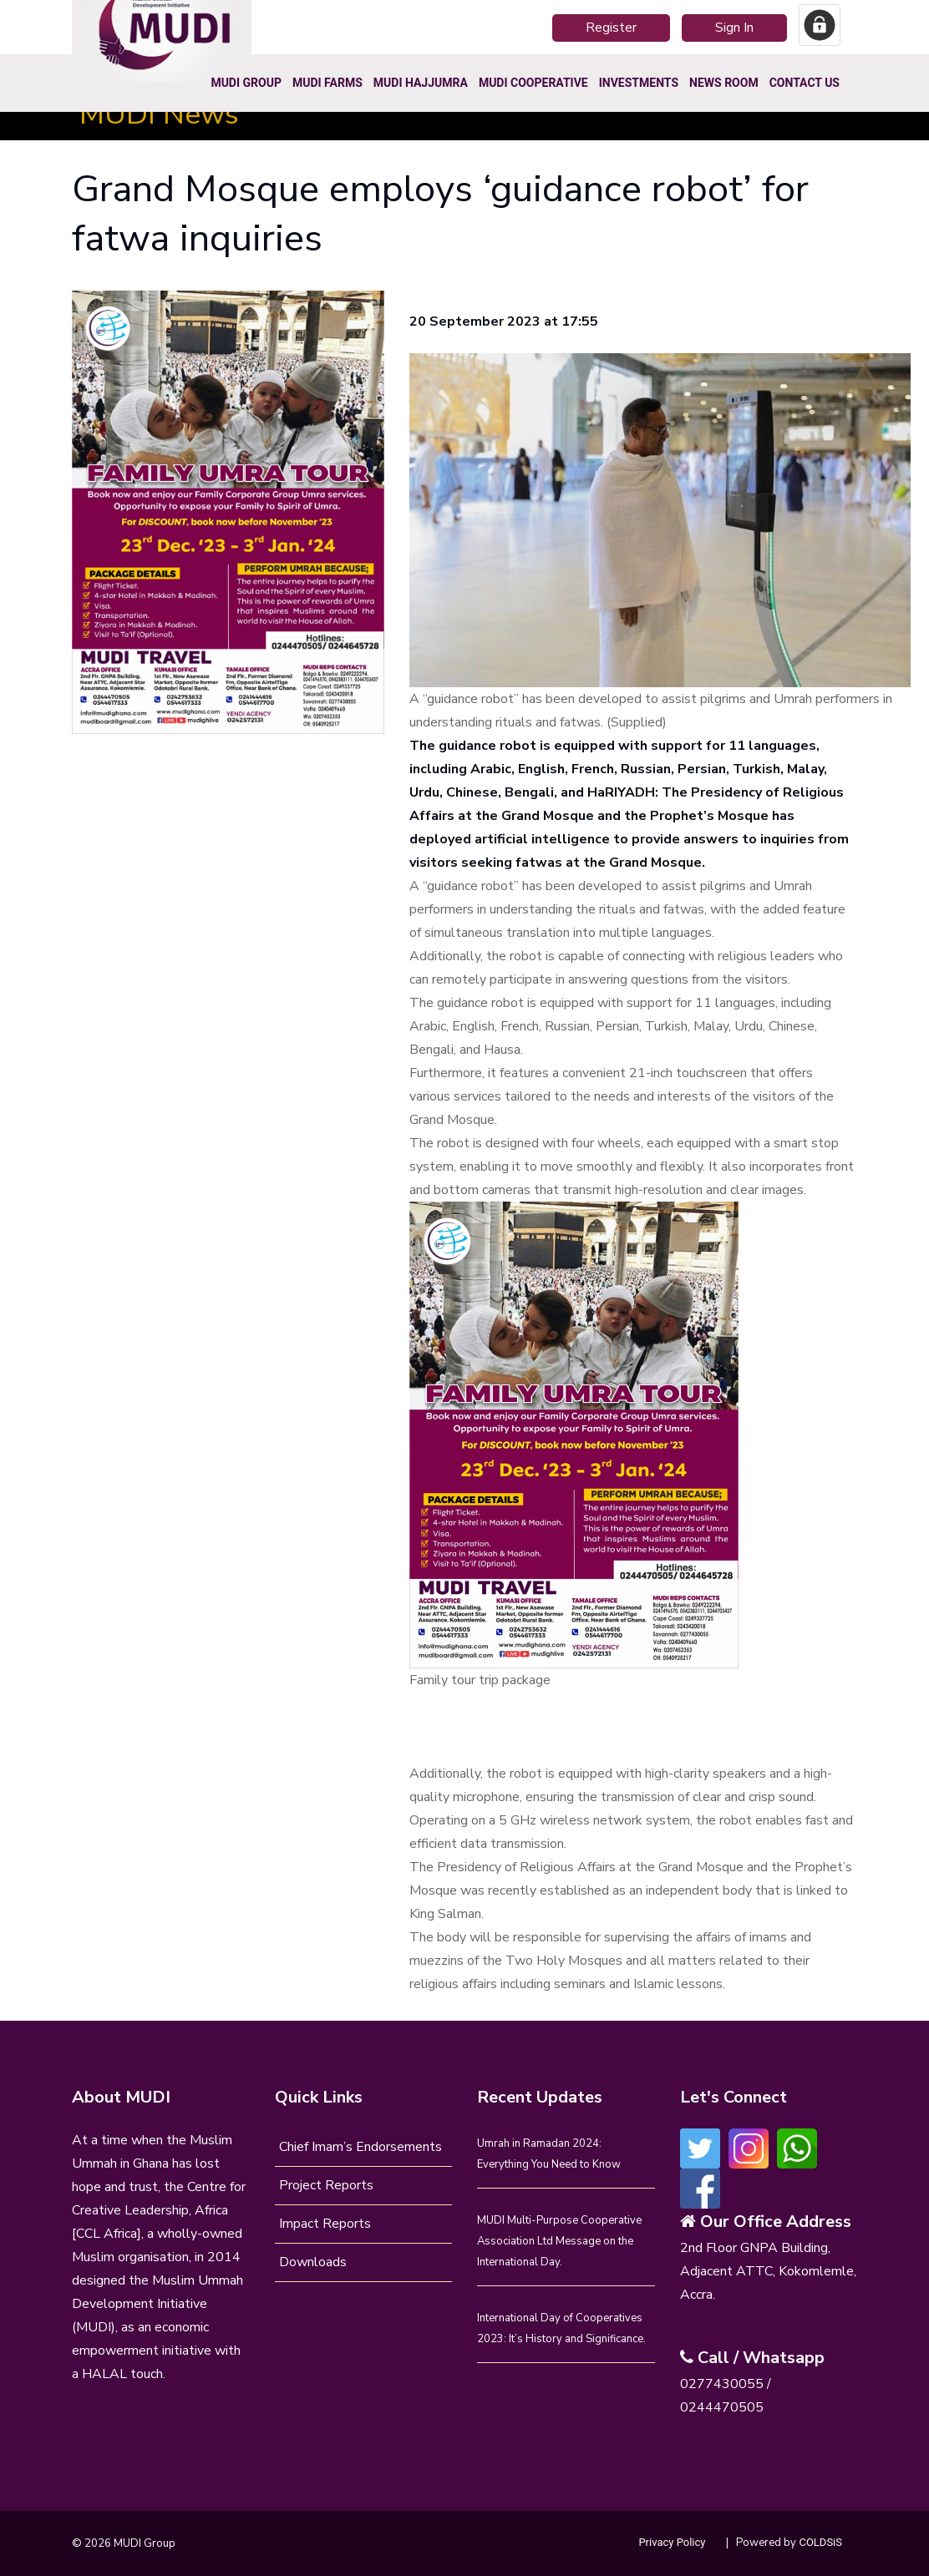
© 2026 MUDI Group (123, 2543)
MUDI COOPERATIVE (533, 82)
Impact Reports (325, 2223)
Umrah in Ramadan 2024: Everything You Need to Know (549, 2154)
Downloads (313, 2262)
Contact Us (804, 82)
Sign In (734, 27)
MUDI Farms (327, 82)
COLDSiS (820, 2542)
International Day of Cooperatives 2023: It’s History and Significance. (561, 2328)
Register (611, 27)
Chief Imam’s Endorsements (360, 2147)
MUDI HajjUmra (420, 82)
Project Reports (326, 2185)
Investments (638, 82)
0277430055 (722, 2384)
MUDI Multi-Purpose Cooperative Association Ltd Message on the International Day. (559, 2241)
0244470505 (722, 2407)
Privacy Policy (671, 2542)
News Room (724, 82)
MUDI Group (246, 82)
